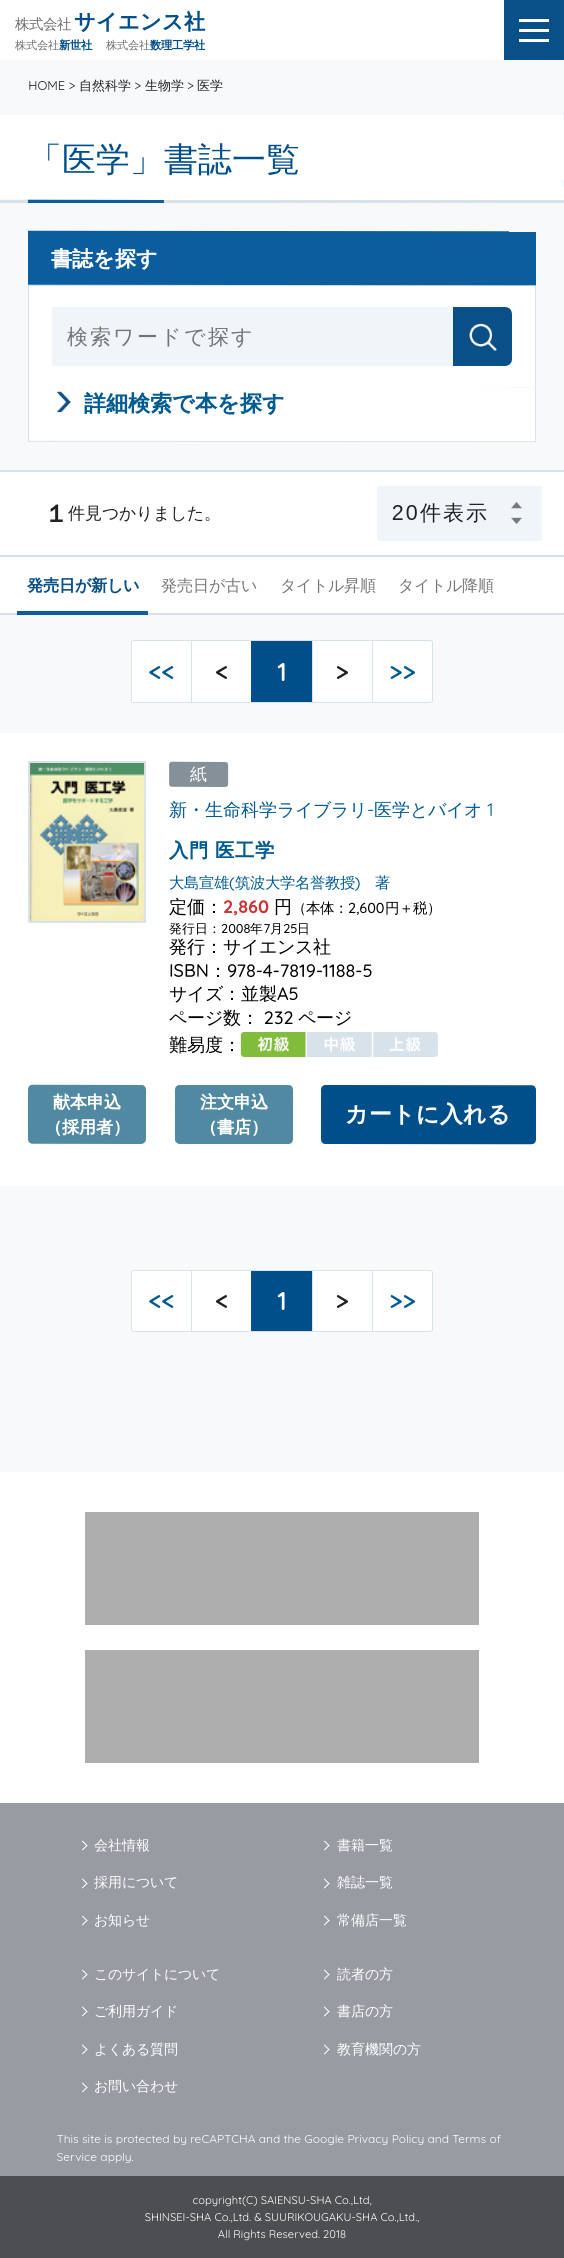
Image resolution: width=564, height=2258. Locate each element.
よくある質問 (136, 2049)
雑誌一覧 (365, 1882)
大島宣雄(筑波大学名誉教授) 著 (279, 881)
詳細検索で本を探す (185, 402)
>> (402, 671)
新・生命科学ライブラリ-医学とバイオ (325, 809)
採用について (136, 1882)
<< (161, 671)
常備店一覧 (372, 1920)
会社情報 (122, 1845)
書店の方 (365, 2011)
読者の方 (365, 1974)
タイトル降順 (446, 585)
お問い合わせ (136, 2086)
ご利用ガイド (136, 2011)
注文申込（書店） (234, 1114)
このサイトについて (157, 1974)
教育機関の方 (379, 2049)
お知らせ (122, 1920)
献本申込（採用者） (87, 1114)
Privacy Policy (385, 2138)
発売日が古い (209, 585)
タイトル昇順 (328, 585)
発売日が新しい (83, 585)
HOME (46, 85)
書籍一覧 (365, 1845)
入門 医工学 (222, 850)
